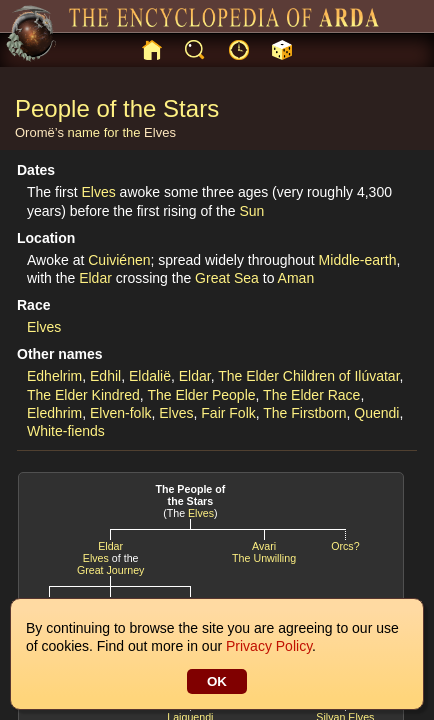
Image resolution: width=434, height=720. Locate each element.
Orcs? (345, 546)
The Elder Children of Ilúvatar (308, 376)
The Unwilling (264, 558)
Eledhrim (54, 413)
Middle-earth (358, 260)
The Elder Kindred (83, 395)
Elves (160, 132)
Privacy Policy (269, 646)
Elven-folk (120, 413)
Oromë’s (39, 132)
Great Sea (227, 278)
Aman (296, 278)
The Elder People (201, 395)
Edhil (105, 376)
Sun (251, 211)
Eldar (95, 278)
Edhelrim (54, 376)
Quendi (376, 413)
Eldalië (150, 376)
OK (217, 681)
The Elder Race (311, 395)
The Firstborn (304, 413)
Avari (264, 546)
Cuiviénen (119, 260)
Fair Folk (228, 413)
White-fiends (66, 431)
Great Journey (111, 570)
